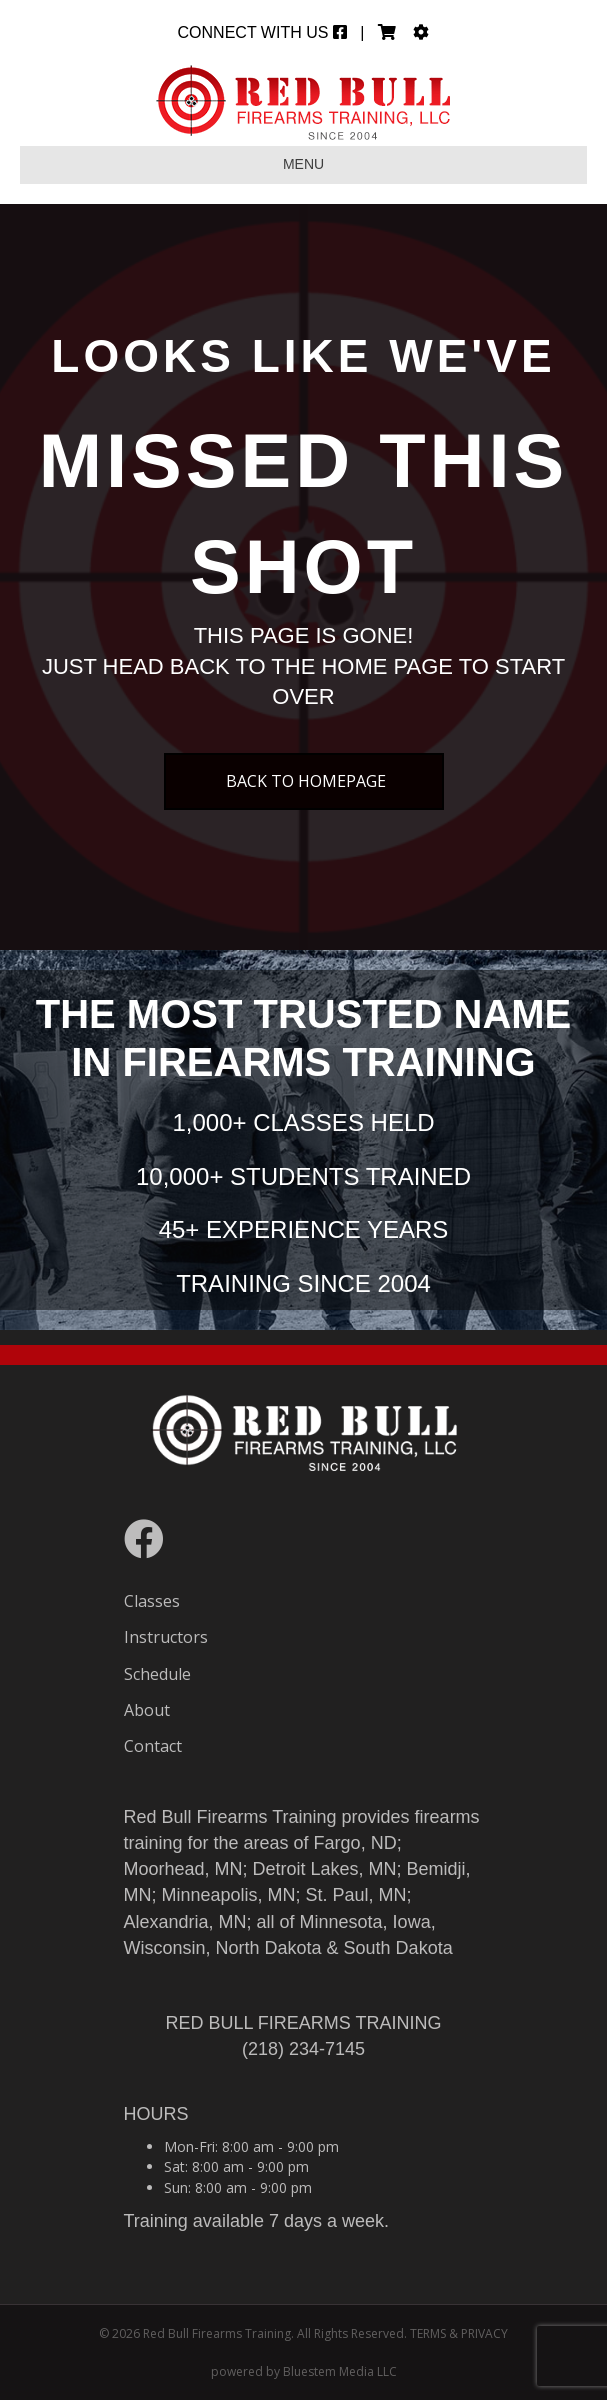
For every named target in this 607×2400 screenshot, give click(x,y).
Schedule (157, 1674)
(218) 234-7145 (303, 2049)
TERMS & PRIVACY (459, 2333)
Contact (153, 1746)
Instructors (166, 1637)
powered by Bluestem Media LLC (304, 2371)
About (147, 1710)
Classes (152, 1601)
